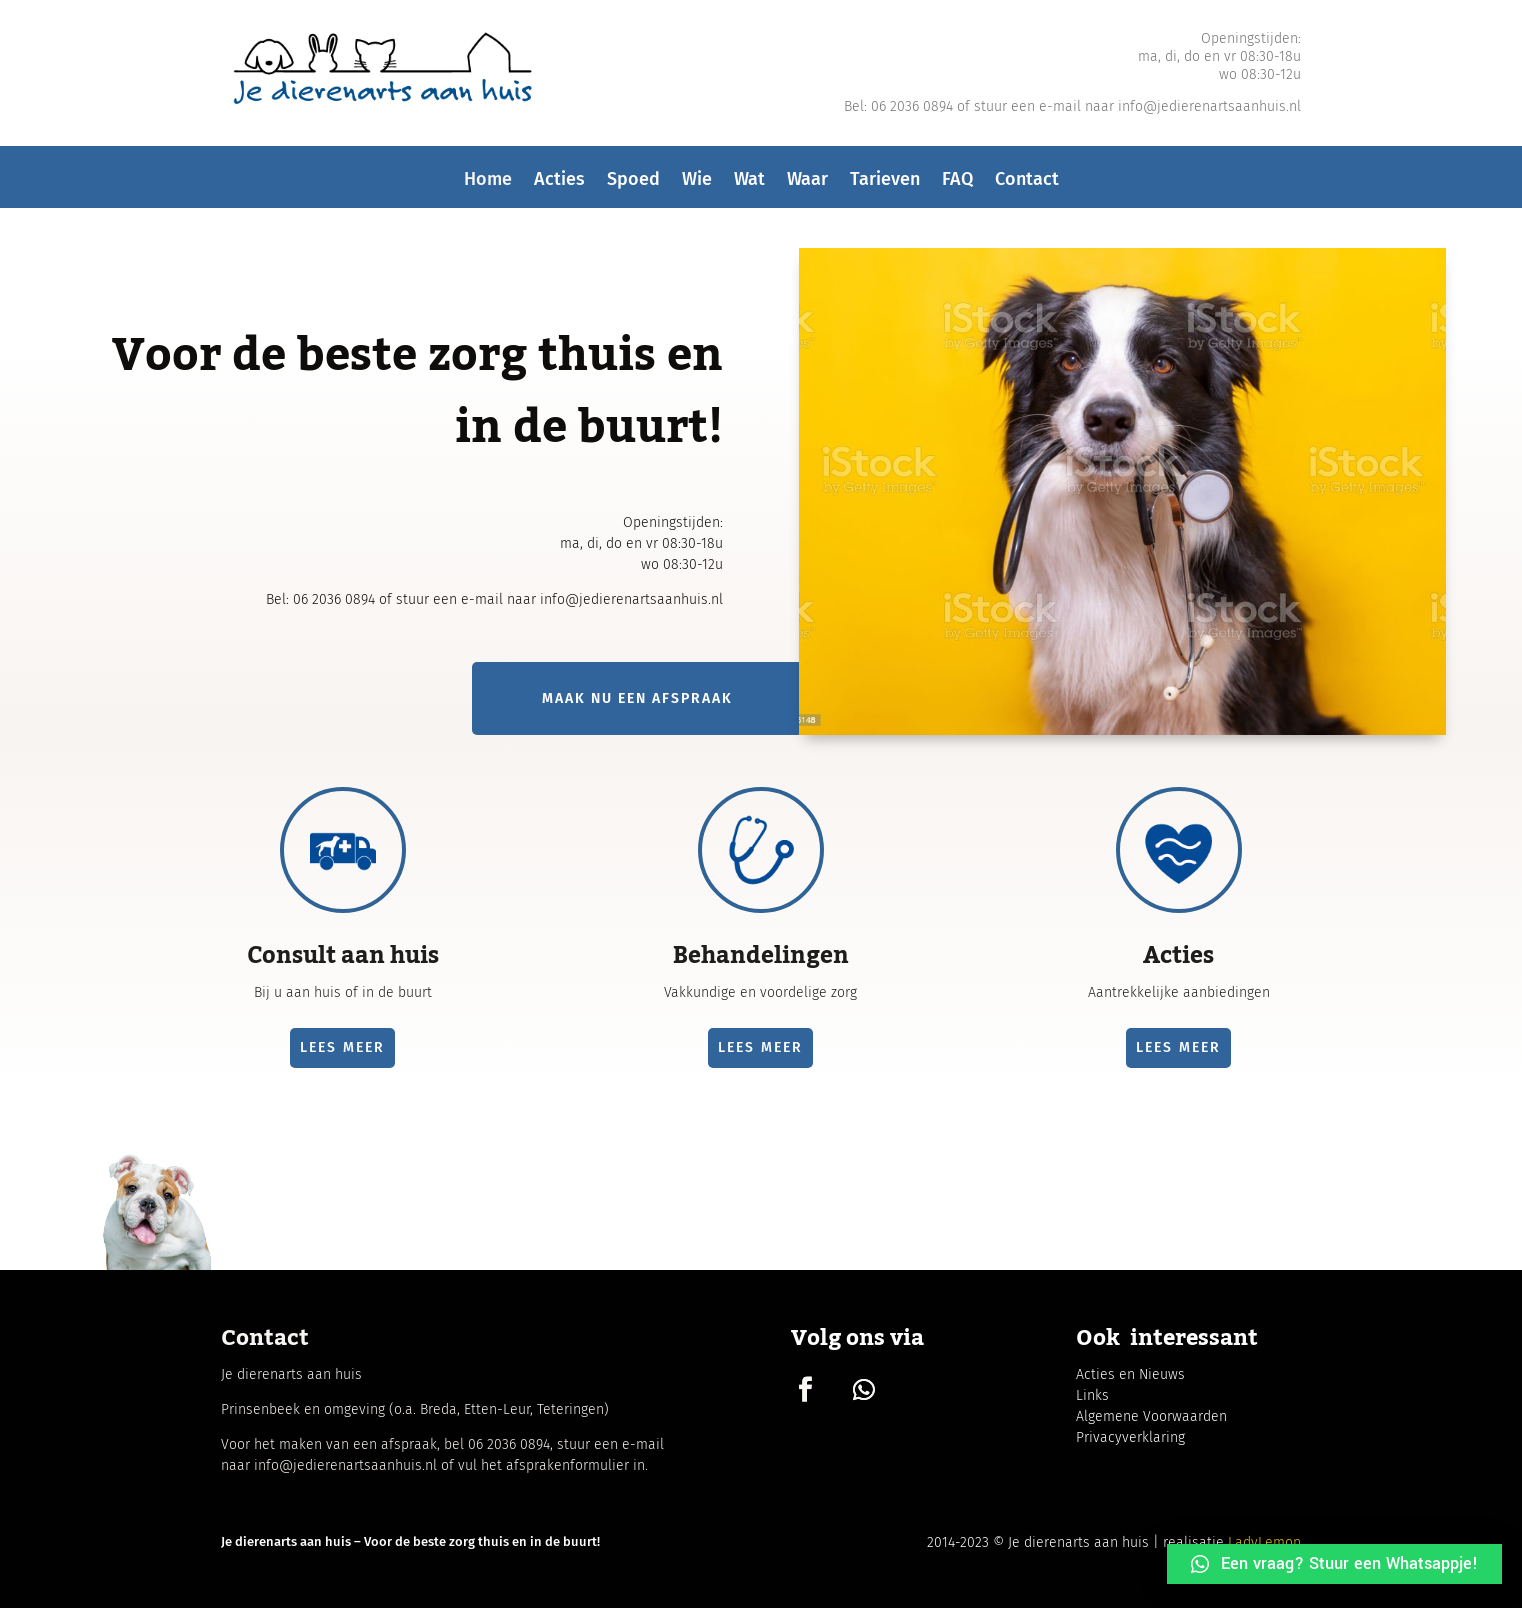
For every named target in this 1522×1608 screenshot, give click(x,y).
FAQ (957, 184)
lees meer (342, 1047)
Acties (559, 184)
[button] (1334, 1564)
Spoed (633, 184)
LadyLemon (1264, 1542)
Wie (697, 184)
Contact (1027, 184)
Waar (807, 184)
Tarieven (885, 184)
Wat (749, 184)
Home (488, 184)
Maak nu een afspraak (637, 698)
